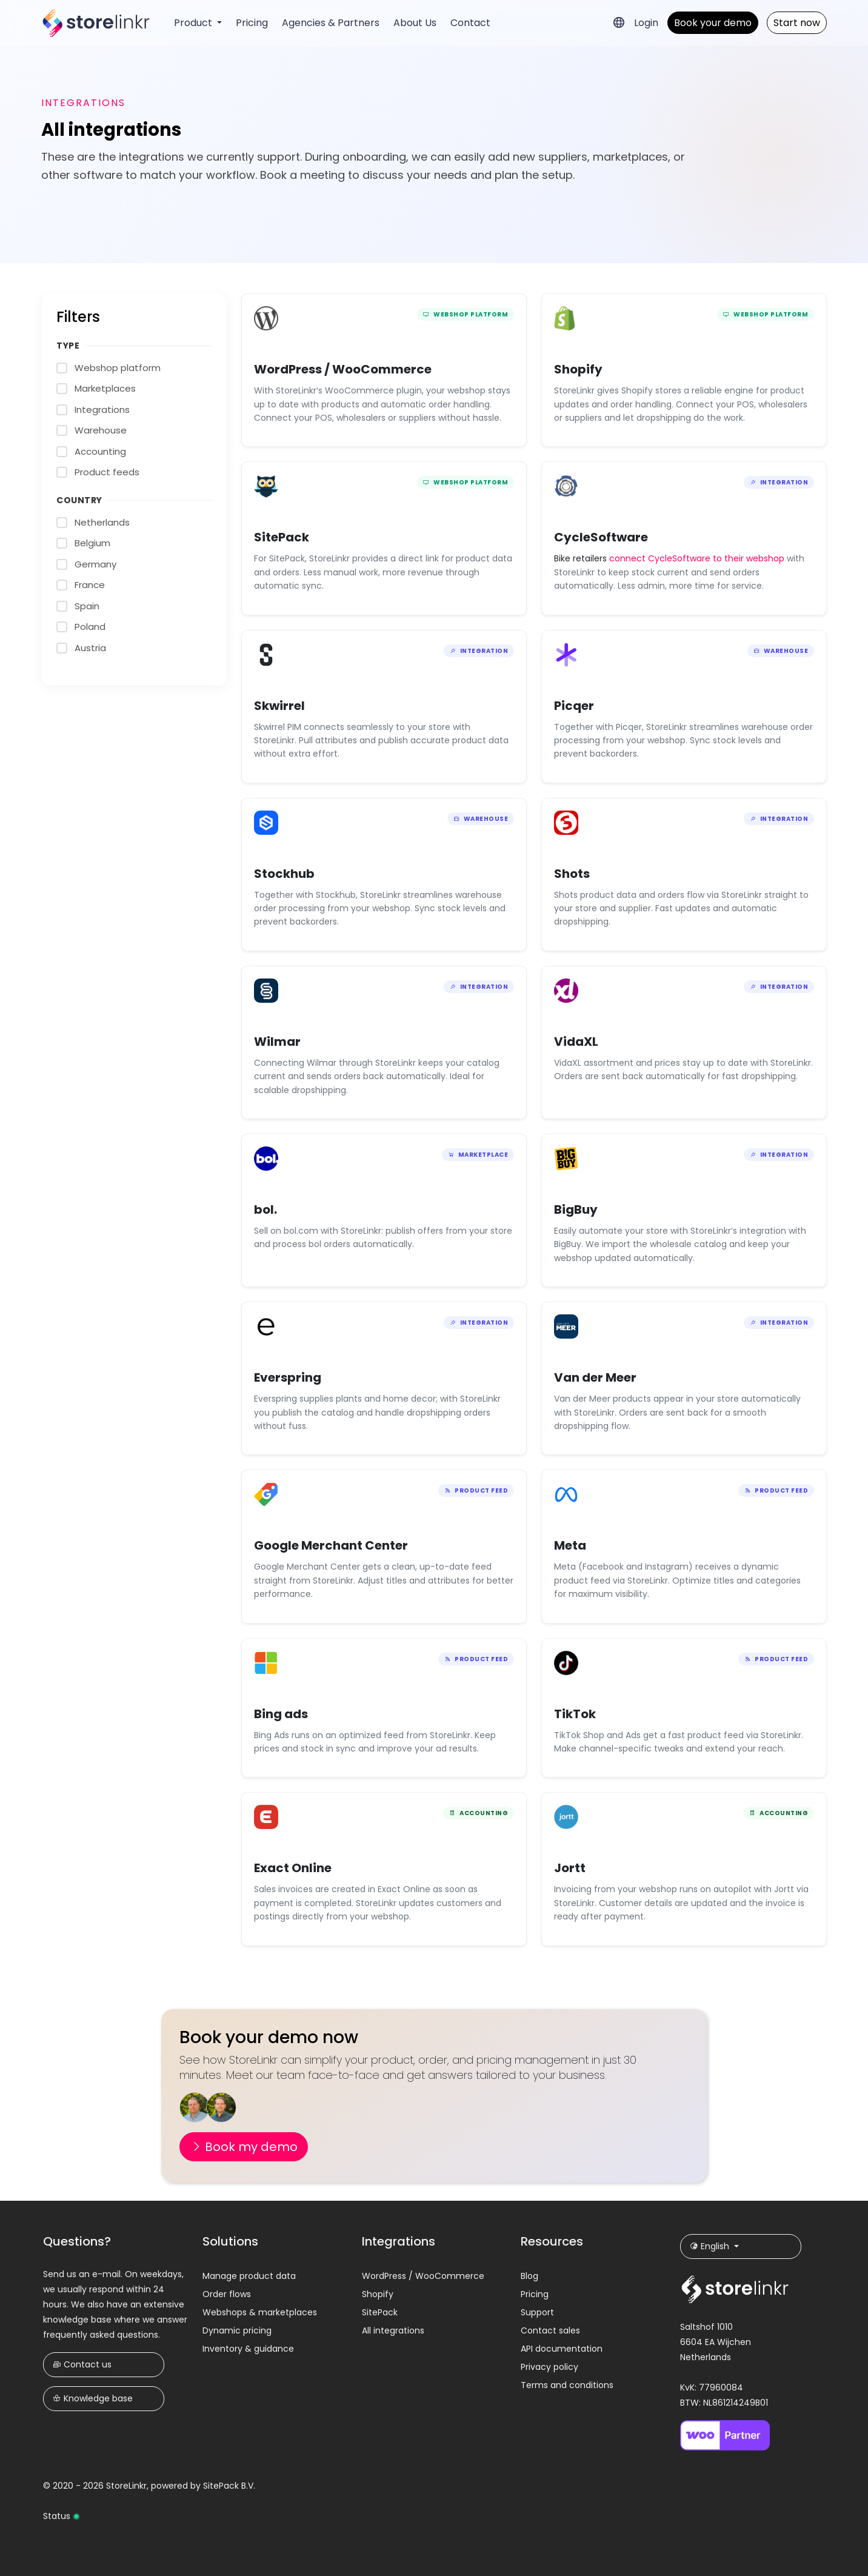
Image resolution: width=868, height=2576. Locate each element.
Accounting (100, 451)
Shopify (377, 2294)
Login (646, 23)
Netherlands (102, 522)
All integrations (393, 2330)
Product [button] (194, 23)
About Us (414, 23)
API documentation (562, 2349)
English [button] (711, 2246)
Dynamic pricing (237, 2330)
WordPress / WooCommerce (423, 2276)
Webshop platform (118, 367)
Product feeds (107, 472)
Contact (470, 23)
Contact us (82, 2364)
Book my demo (244, 2146)
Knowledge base (93, 2398)
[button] (619, 22)
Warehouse (101, 430)
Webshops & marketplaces (259, 2312)
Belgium (92, 543)
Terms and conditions (567, 2385)
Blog (529, 2276)
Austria (90, 647)
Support (537, 2312)
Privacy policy (549, 2367)
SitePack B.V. (229, 2486)
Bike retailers (581, 558)
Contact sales (550, 2330)
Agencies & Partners (330, 23)
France (90, 584)
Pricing (252, 23)
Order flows (226, 2294)
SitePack (380, 2312)
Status (61, 2516)
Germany (95, 564)
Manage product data (249, 2276)
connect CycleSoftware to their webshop (696, 558)
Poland (90, 626)
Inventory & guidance (248, 2349)
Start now (796, 23)
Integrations (102, 409)
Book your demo (713, 23)
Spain (87, 606)
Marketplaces (105, 388)
